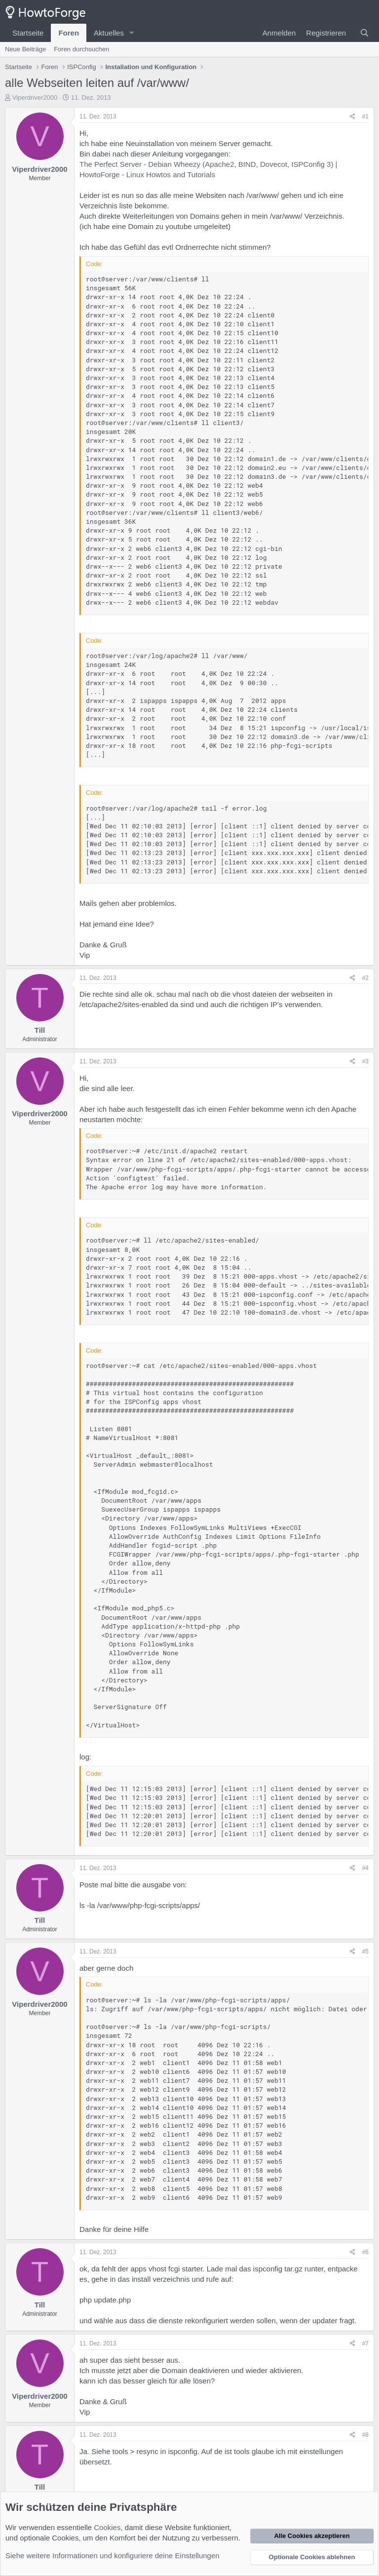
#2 (365, 978)
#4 (365, 1868)
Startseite (27, 33)
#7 (365, 2343)
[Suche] (364, 33)
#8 (365, 2434)
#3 (365, 1061)
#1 (365, 116)
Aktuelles (109, 33)
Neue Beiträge (25, 49)
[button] (132, 33)
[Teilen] (352, 116)
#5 (365, 1951)
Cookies (107, 2527)
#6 (365, 2252)
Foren (68, 33)
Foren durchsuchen (81, 49)
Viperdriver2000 (35, 97)
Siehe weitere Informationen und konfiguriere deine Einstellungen (112, 2555)
